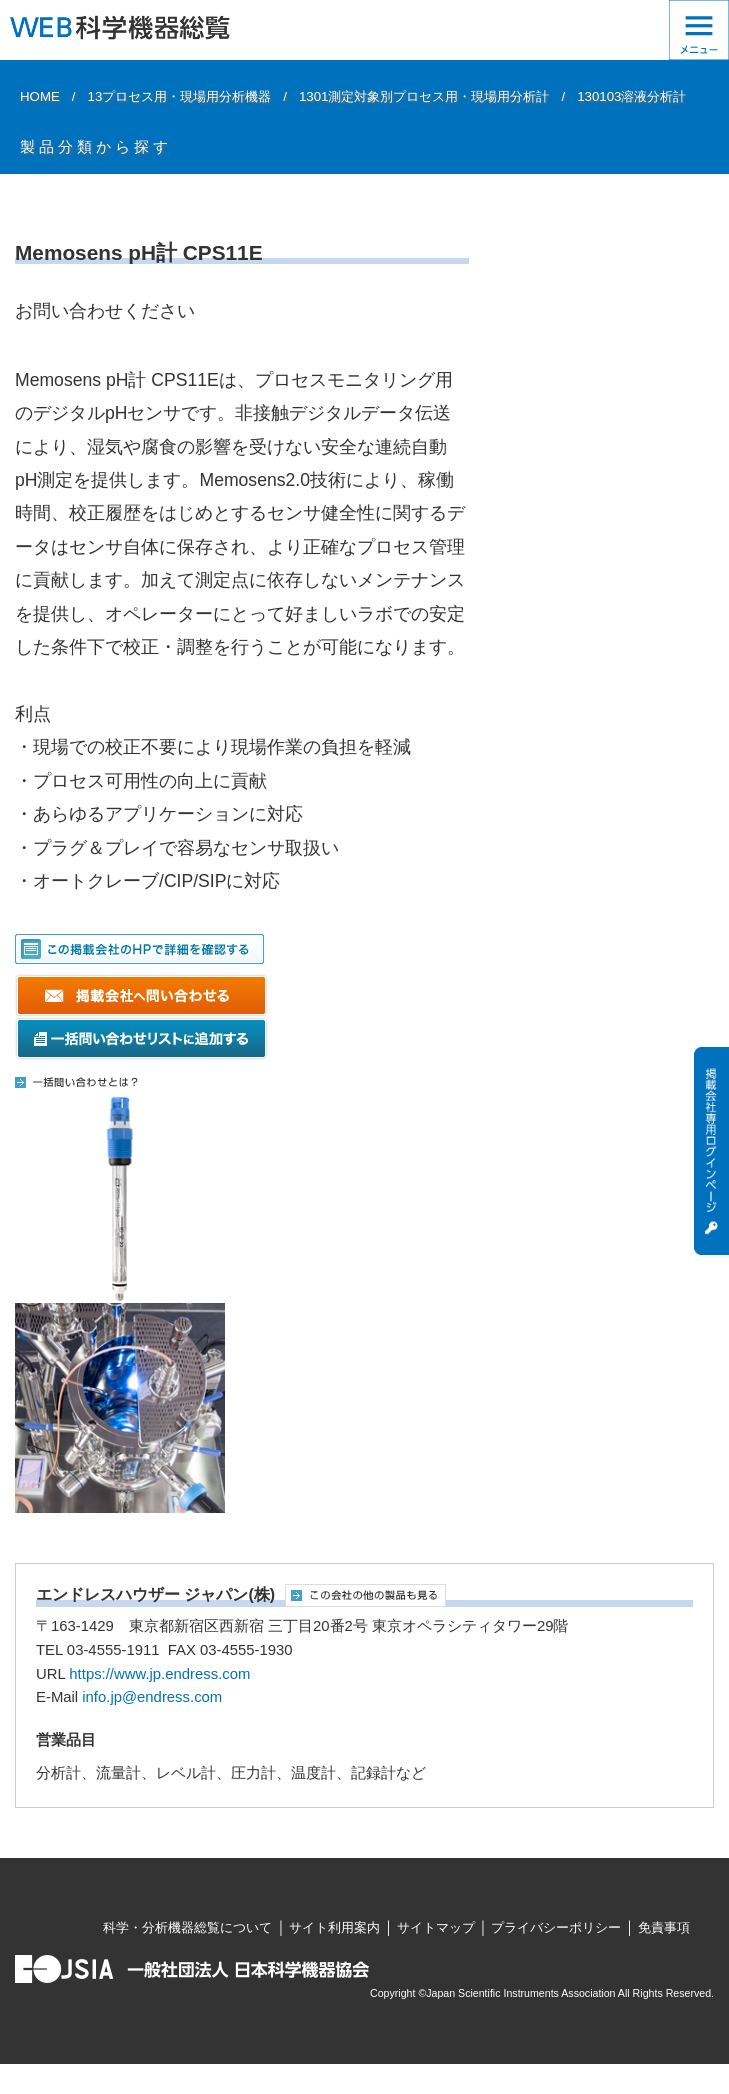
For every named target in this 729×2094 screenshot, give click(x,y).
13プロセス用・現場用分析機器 (180, 96)
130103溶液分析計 (631, 96)
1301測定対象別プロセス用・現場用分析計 (424, 96)
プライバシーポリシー (556, 1927)
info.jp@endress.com (152, 1697)
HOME (40, 96)
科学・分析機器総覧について (187, 1927)
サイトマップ (436, 1927)
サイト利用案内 (334, 1927)
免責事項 (664, 1927)
